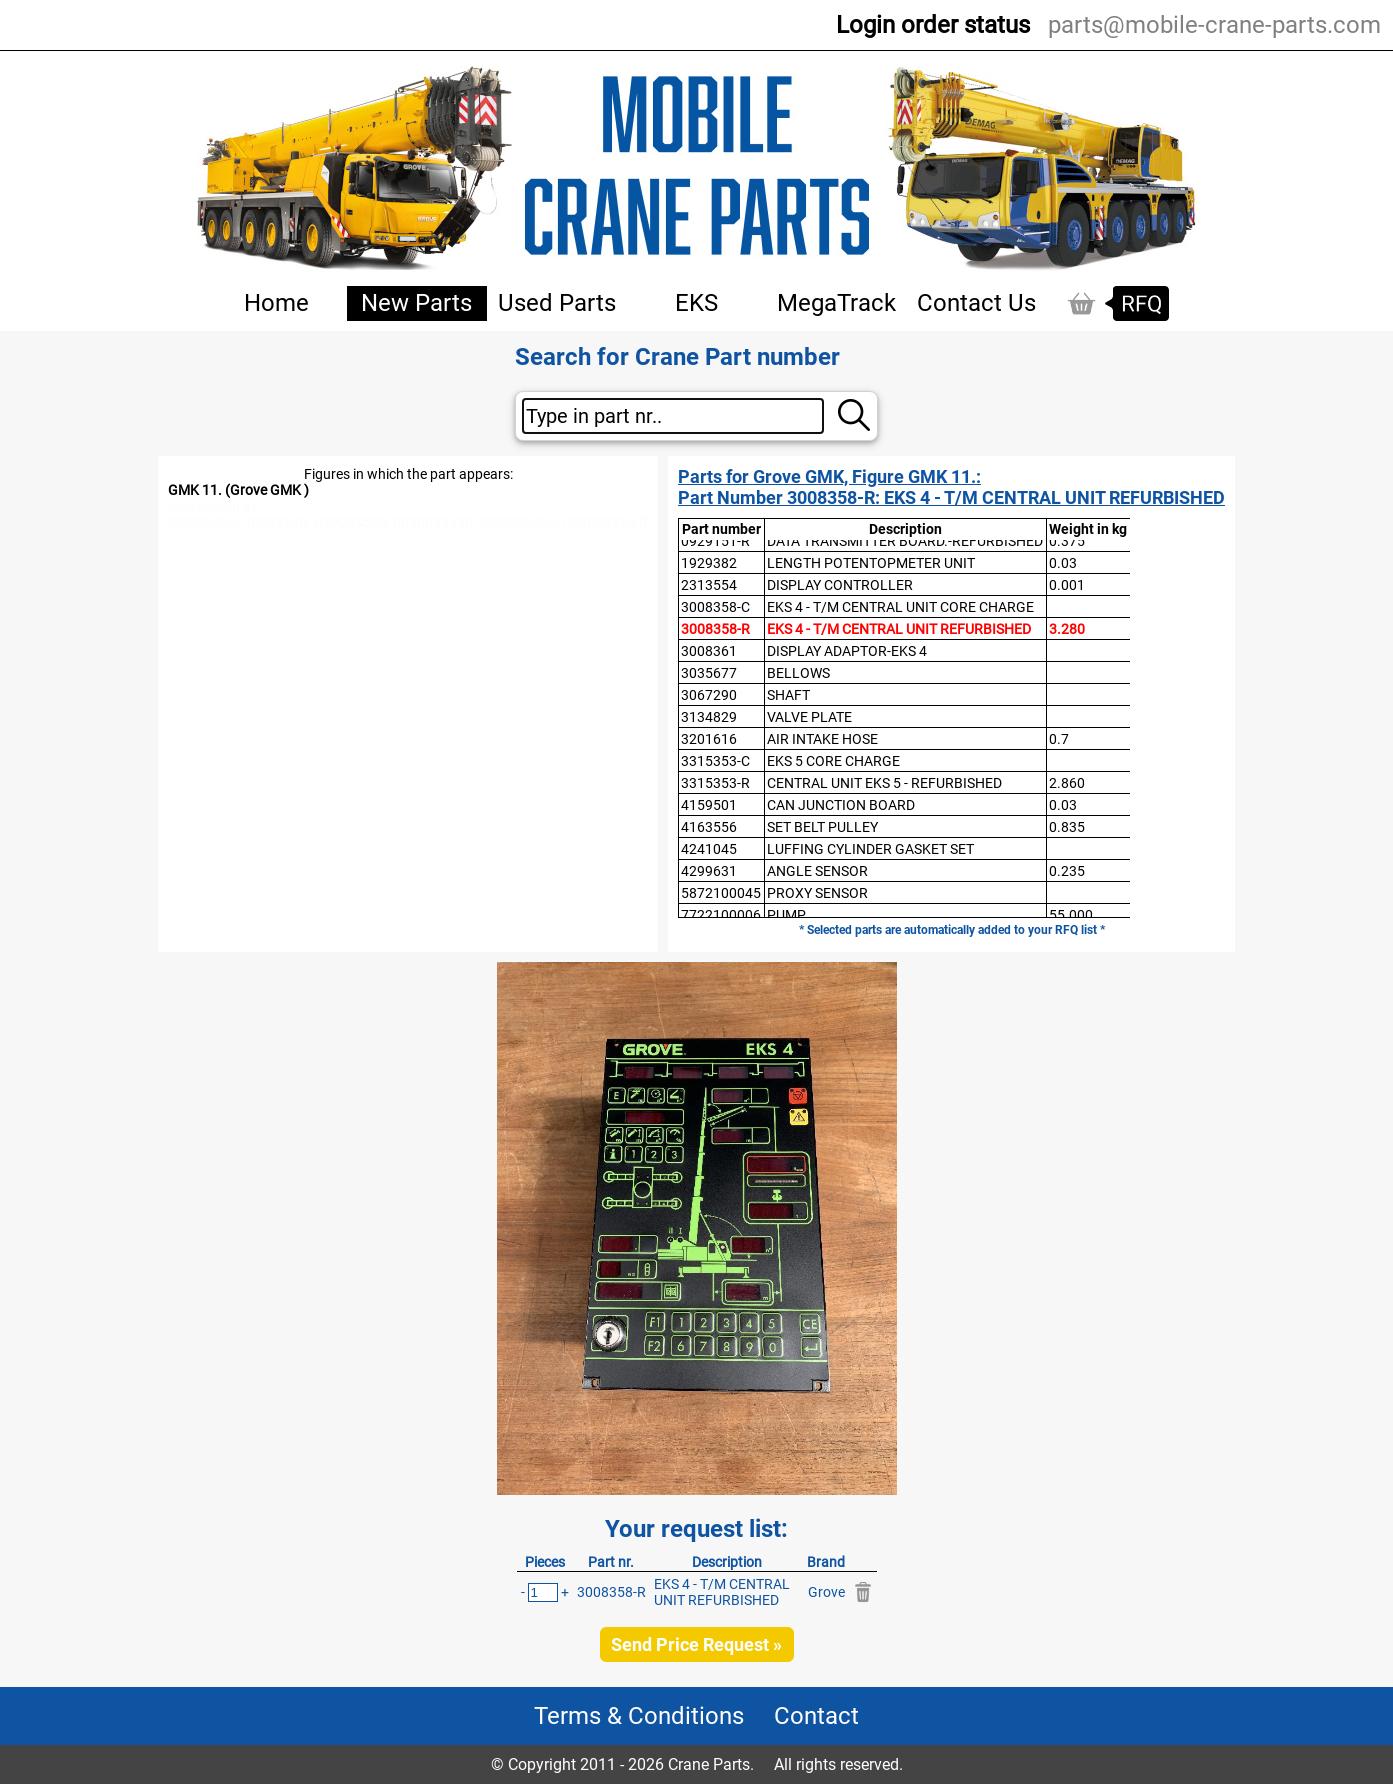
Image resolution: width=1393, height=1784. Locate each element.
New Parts (416, 303)
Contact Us (976, 303)
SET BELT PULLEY (822, 827)
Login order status (933, 25)
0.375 (1067, 541)
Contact (816, 1716)
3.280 (1067, 629)
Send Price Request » (696, 1644)
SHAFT (788, 695)
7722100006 (721, 915)
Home (276, 303)
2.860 (1067, 783)
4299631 (709, 871)
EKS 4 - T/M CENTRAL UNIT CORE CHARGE (900, 607)
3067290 (709, 695)
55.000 (1071, 915)
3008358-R (715, 629)
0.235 (1067, 871)
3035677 (709, 673)
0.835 (1067, 827)
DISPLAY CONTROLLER (840, 585)
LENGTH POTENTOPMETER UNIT (871, 563)
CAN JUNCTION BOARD (841, 805)
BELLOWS (798, 673)
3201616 (709, 739)
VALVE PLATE (809, 717)
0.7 (1059, 739)
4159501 (709, 805)
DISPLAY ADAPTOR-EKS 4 (847, 651)
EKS (696, 303)
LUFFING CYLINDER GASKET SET (870, 849)
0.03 (1063, 563)
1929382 (709, 563)
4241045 (709, 849)
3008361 (709, 651)
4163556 (709, 827)
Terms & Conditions (639, 1716)
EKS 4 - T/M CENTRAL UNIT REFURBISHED (899, 629)
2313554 (709, 585)
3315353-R (715, 783)
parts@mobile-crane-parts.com (1214, 25)
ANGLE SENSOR (817, 871)
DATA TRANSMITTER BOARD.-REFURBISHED (905, 541)
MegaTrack (836, 303)
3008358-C (715, 607)
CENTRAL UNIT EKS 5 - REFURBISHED (884, 783)
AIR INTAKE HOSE (822, 739)
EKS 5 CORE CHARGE (833, 761)
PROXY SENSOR (817, 893)
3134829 (709, 717)
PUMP (786, 915)
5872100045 (721, 893)
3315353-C (715, 761)
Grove (826, 1592)
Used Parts (557, 303)
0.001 (1067, 585)
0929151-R (715, 541)
